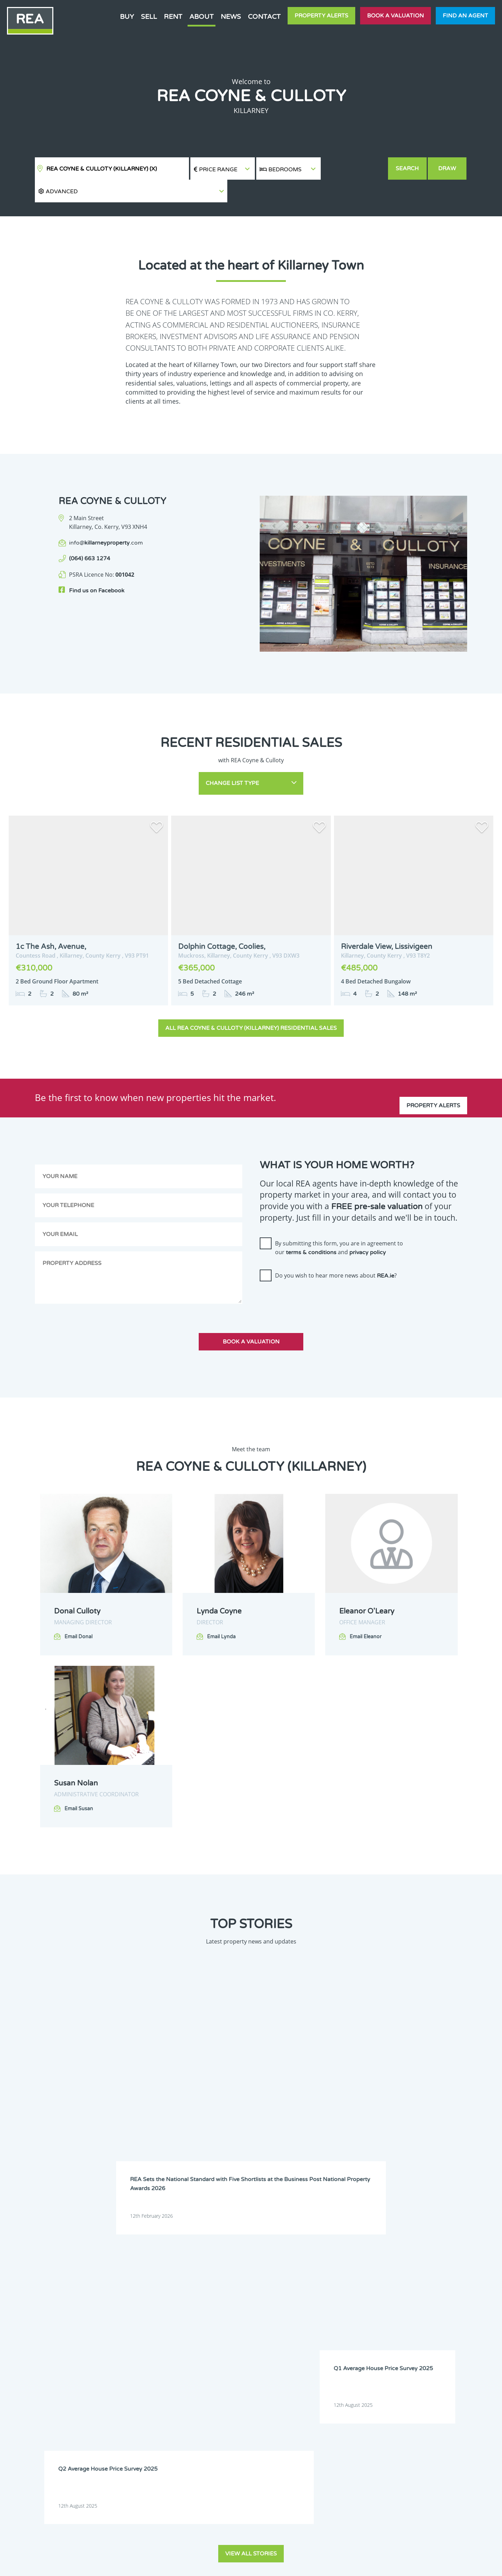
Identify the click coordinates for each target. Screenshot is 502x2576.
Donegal (371, 2261)
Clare (284, 2261)
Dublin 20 (330, 2288)
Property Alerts (321, 15)
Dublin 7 (412, 2270)
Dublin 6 (329, 2270)
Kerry (200, 2297)
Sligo (451, 2306)
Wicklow (371, 2315)
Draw (448, 168)
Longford (455, 2297)
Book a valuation (395, 15)
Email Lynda (221, 1606)
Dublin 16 (205, 2288)
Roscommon (416, 2306)
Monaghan (331, 2306)
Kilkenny (287, 2297)
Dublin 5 (287, 2270)
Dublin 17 (247, 2288)
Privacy (303, 2565)
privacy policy (367, 1222)
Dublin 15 (456, 2279)
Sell (149, 17)
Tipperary (205, 2315)
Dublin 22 (372, 2288)
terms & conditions (311, 1222)
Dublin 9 (203, 2279)
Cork (325, 2261)
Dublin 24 (414, 2288)
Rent (173, 17)
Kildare (244, 2297)
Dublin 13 (372, 2279)
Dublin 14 (414, 2279)
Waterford (247, 2315)
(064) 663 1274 (89, 536)
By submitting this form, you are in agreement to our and (339, 1217)
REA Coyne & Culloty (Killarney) (101, 169)
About (201, 17)
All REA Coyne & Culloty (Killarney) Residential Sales (251, 997)
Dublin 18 (288, 2288)
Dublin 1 (412, 2261)
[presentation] (313, 1269)
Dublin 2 (454, 2261)
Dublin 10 (247, 2279)
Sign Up (128, 2383)
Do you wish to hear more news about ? (336, 1245)
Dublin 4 (245, 2270)
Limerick (412, 2297)
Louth (201, 2306)
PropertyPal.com (402, 2565)
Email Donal (78, 1606)
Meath (285, 2306)
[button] (354, 168)
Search (407, 168)
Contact (264, 17)
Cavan (243, 2261)
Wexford (329, 2315)
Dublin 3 (203, 2270)
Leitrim (370, 2297)
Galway (453, 2288)
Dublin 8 (454, 2270)
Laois (326, 2297)
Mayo (242, 2306)
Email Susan (78, 1779)
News (231, 17)
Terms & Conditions (255, 2565)
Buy (127, 17)
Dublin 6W (373, 2270)
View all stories (251, 2133)
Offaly (369, 2306)
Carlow (202, 2261)
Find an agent (465, 15)
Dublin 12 (330, 2279)
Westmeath (290, 2315)
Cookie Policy (199, 2565)
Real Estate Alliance (132, 2565)
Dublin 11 (288, 2279)
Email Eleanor (365, 1606)
